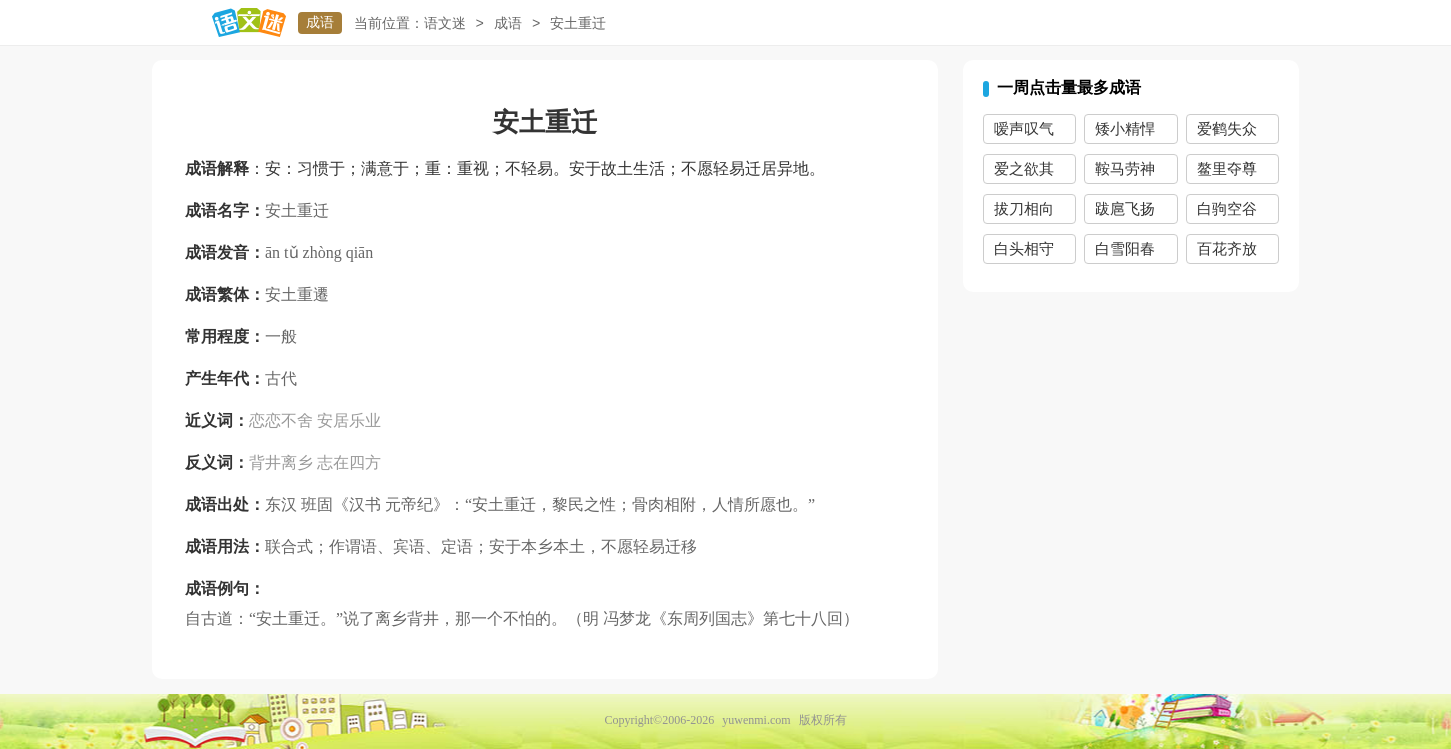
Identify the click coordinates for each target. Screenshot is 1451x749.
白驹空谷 (1227, 209)
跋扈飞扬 (1125, 209)
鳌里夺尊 (1227, 169)
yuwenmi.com (756, 720)
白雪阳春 (1125, 249)
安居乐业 (349, 420)
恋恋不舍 (281, 420)
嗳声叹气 (1024, 129)
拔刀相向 (1024, 209)
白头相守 (1024, 249)
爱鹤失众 (1227, 129)
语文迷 (445, 23)
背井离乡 (281, 462)
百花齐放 (1227, 249)
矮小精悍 (1125, 129)
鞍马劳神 (1125, 169)
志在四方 (349, 462)
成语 (320, 22)
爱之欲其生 (1024, 172)
